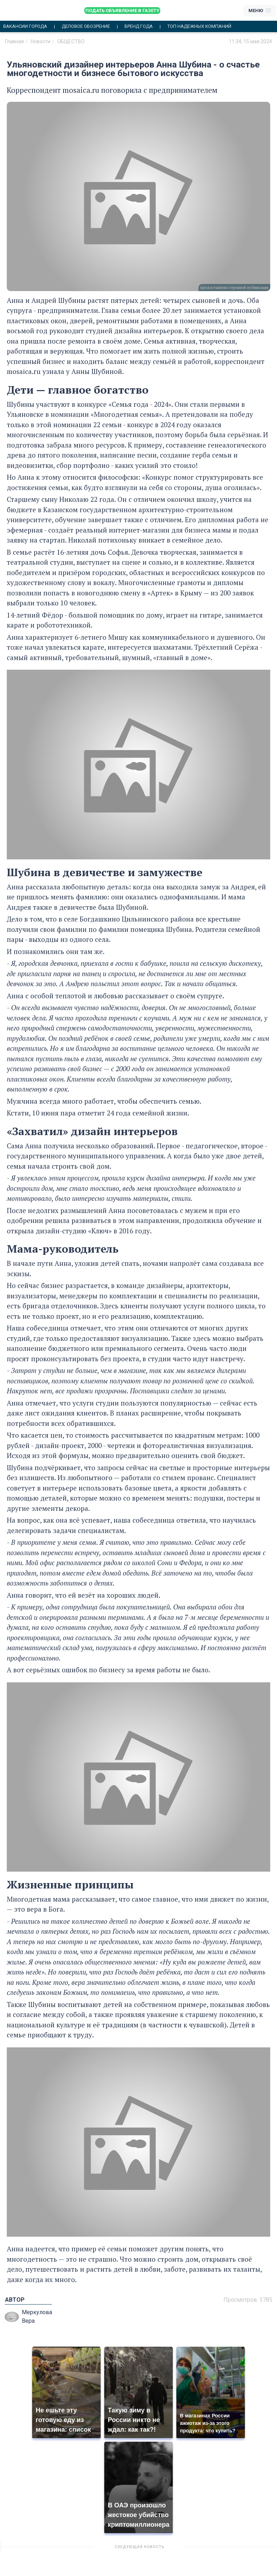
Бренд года (139, 26)
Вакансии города (25, 26)
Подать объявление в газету (122, 10)
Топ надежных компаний (199, 26)
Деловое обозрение (86, 26)
